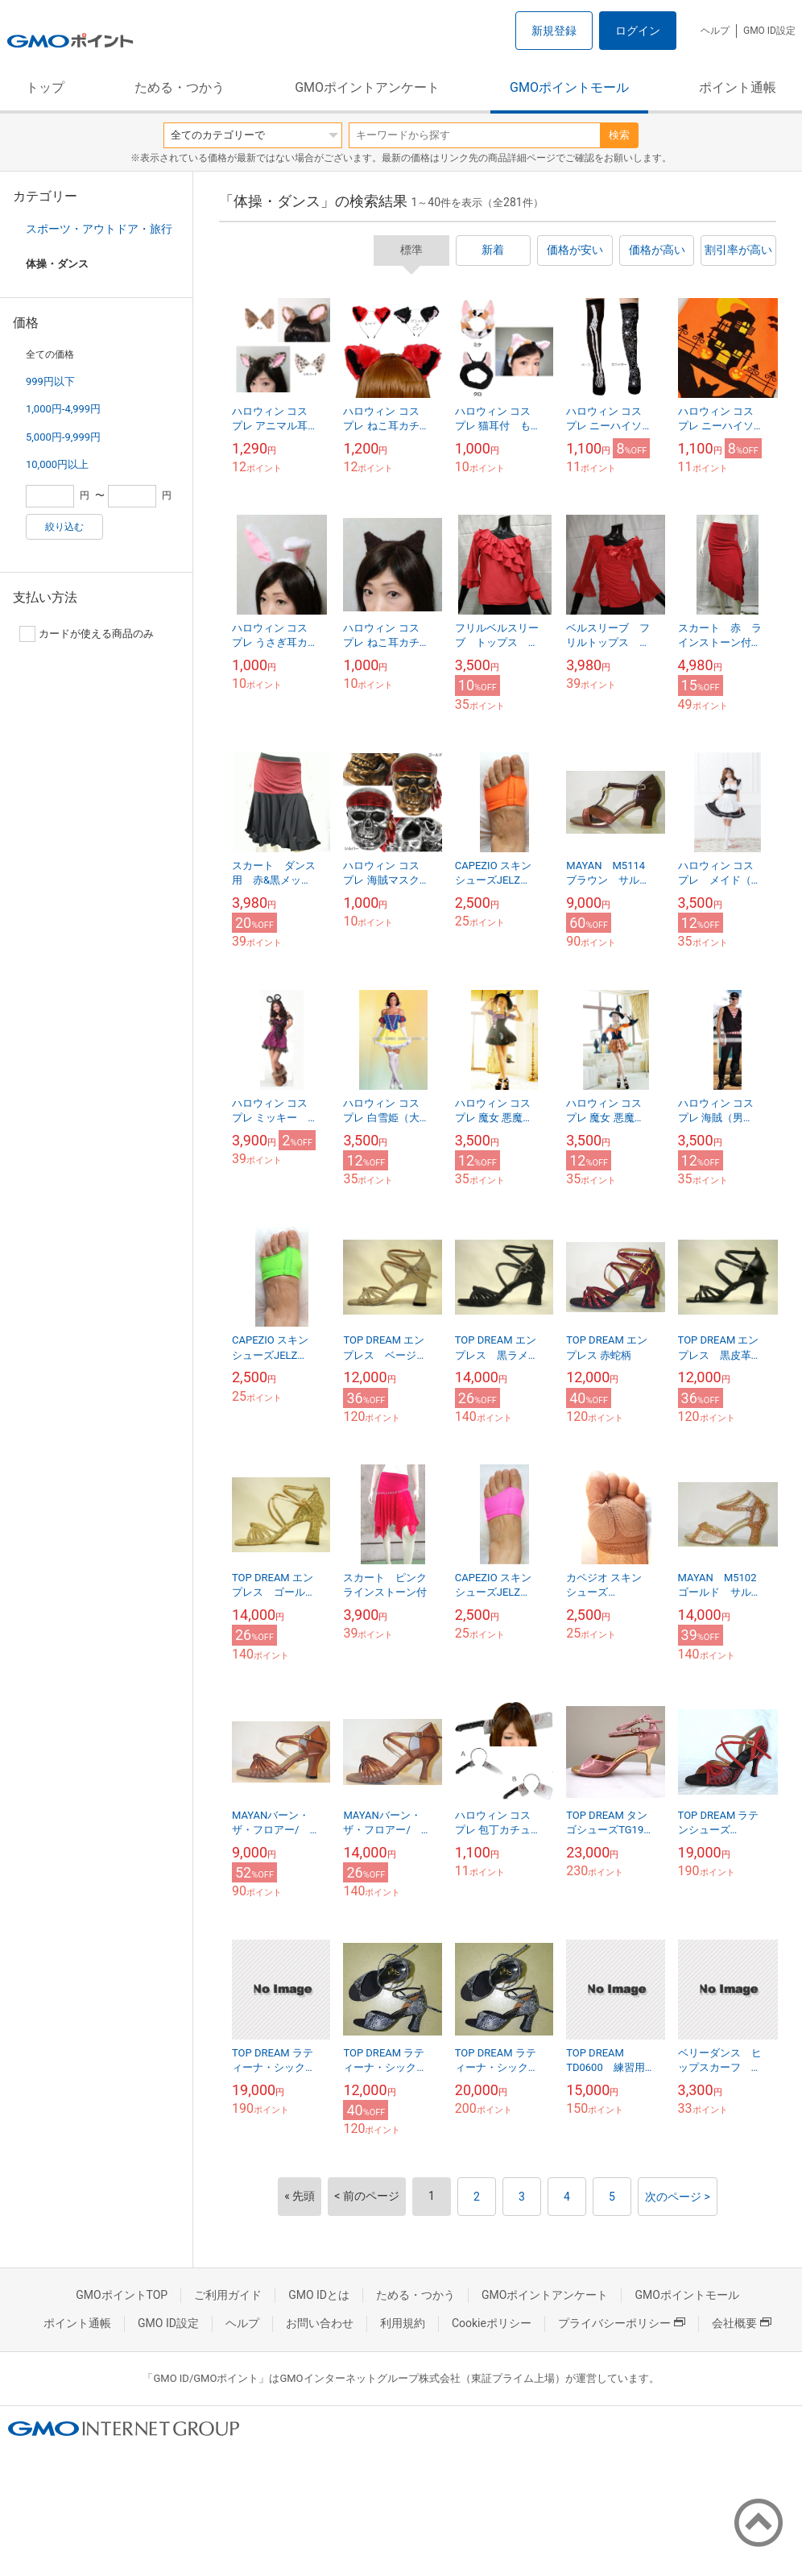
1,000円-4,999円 (63, 409)
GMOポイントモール (569, 87)
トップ (45, 87)
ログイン (637, 30)
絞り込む (64, 526)
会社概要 (741, 2323)
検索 (619, 135)
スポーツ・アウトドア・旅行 (99, 228)
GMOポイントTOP (121, 2294)
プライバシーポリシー (621, 2323)
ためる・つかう (179, 87)
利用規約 (402, 2323)
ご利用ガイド (228, 2294)
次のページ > (677, 2196)
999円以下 (50, 381)
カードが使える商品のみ (86, 634)
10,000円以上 (57, 464)
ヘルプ (715, 30)
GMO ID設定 (769, 30)
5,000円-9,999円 (63, 437)
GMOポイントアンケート (367, 87)
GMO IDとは (318, 2294)
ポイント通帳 (737, 87)
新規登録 (554, 30)
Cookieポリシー (491, 2323)
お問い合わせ (319, 2323)
